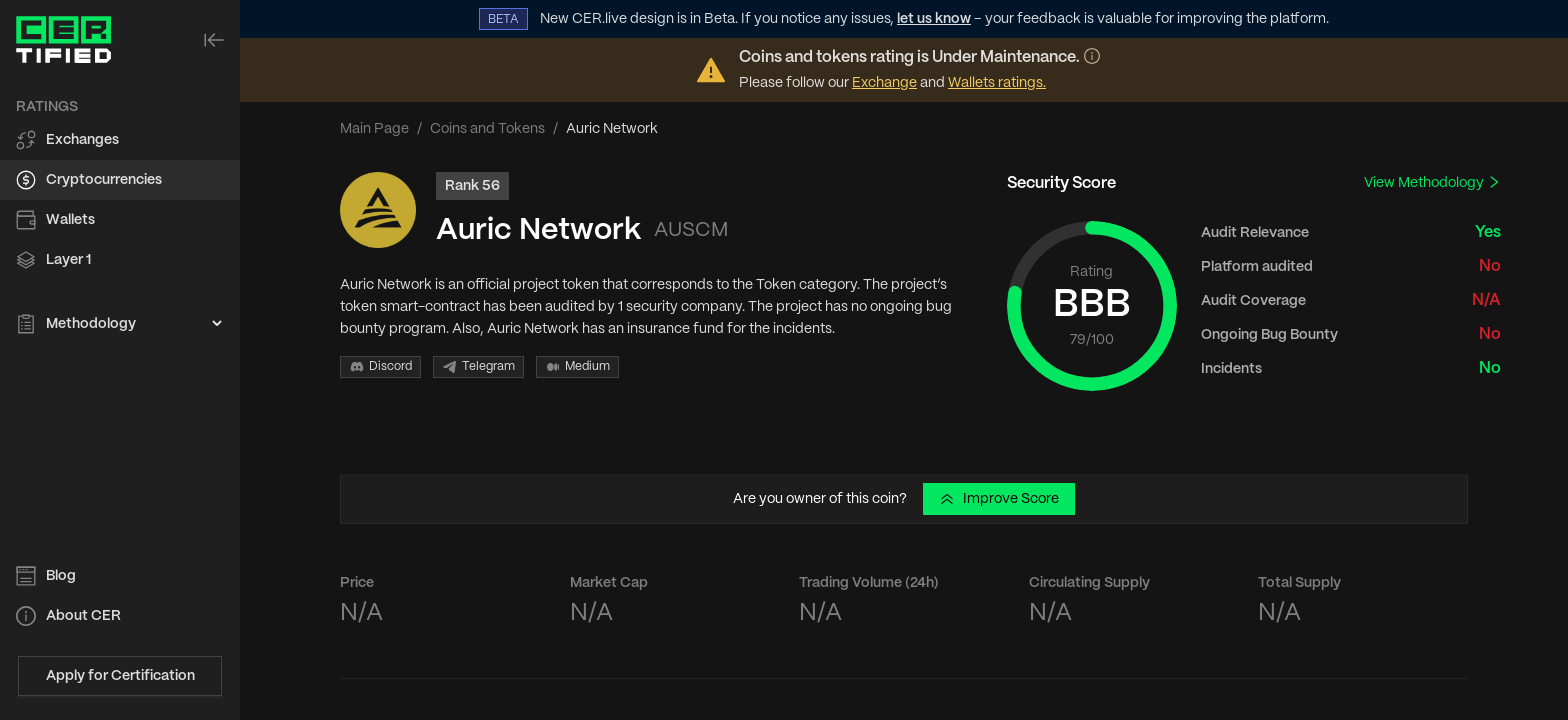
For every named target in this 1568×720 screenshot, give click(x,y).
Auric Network (538, 230)
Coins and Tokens (487, 129)
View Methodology (1432, 182)
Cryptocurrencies (104, 180)
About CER (83, 616)
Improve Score (999, 499)
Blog (61, 576)
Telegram (478, 367)
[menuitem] (120, 140)
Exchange (884, 83)
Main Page (374, 129)
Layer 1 (68, 260)
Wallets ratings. (997, 83)
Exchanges (82, 140)
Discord (380, 367)
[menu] (120, 216)
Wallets (70, 220)
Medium (577, 367)
